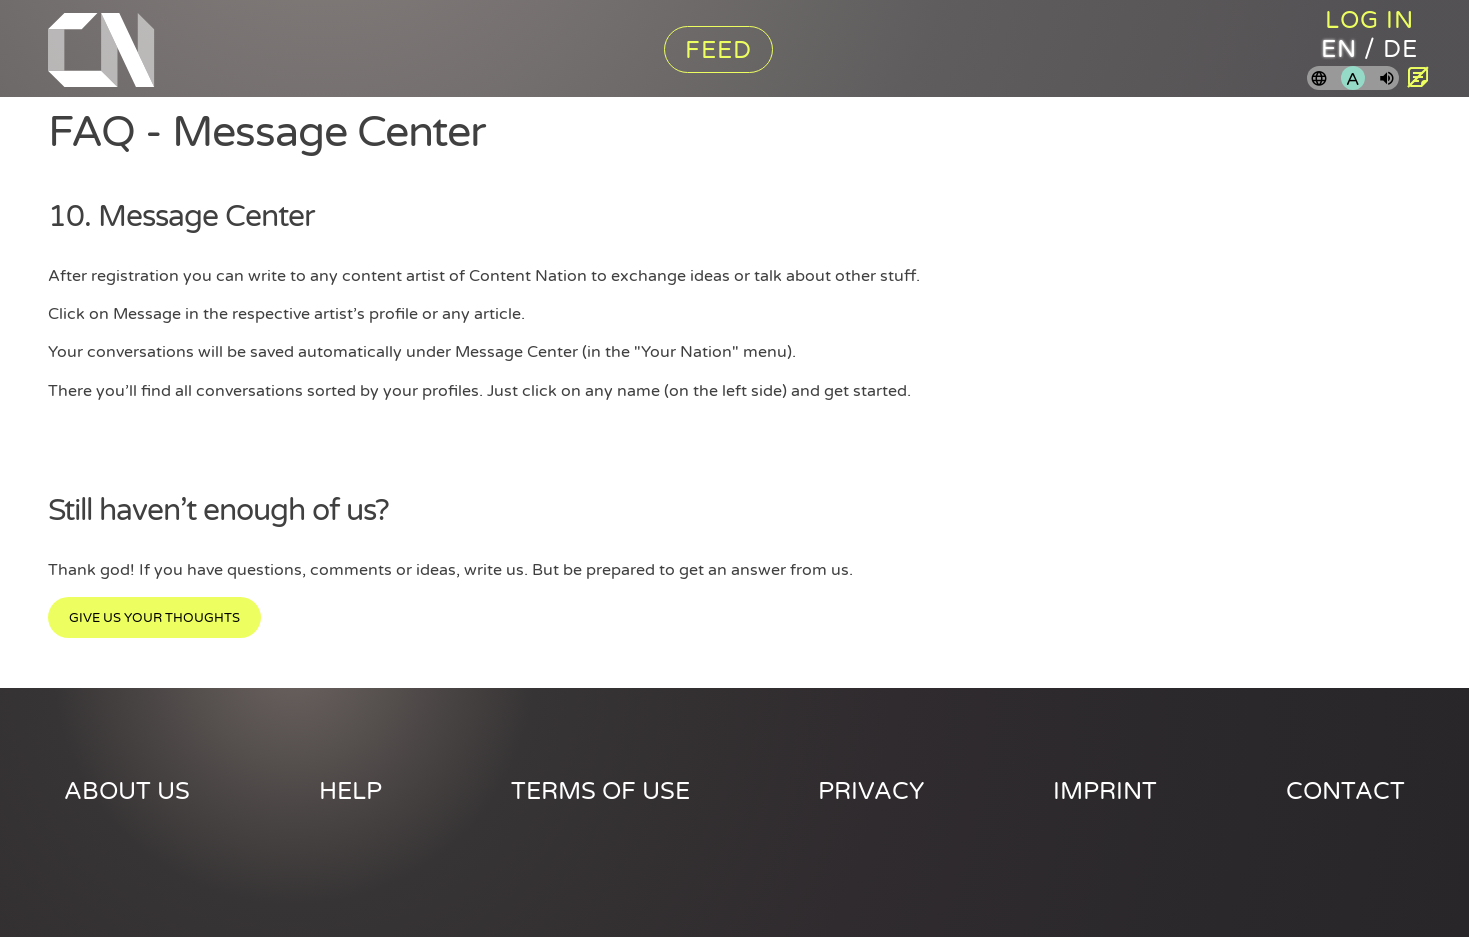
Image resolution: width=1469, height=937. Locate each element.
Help (350, 791)
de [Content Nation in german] (1400, 49)
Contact (1345, 791)
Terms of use (600, 791)
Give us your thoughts (154, 618)
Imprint (1105, 791)
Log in (1369, 20)
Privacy (871, 791)
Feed (718, 50)
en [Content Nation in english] (1339, 49)
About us (127, 791)
